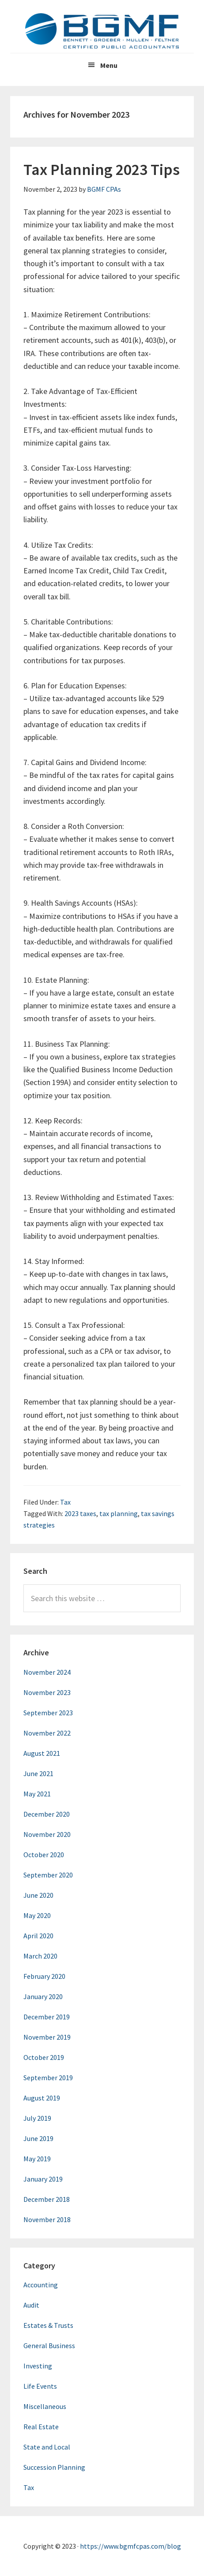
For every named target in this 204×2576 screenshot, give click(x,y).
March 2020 (40, 1956)
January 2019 (43, 2179)
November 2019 (47, 2037)
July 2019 (37, 2118)
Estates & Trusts (48, 2325)
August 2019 (41, 2097)
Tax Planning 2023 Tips (101, 169)
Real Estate (41, 2426)
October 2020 (43, 1854)
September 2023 (48, 1712)
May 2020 (37, 1915)
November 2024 (47, 1672)
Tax (65, 1502)
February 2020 (44, 1976)
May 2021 (37, 1793)
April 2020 (38, 1935)
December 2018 (46, 2199)
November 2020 (47, 1834)
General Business (49, 2345)
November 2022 (47, 1732)
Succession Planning (54, 2467)
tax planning (118, 1513)
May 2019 (37, 2158)
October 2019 (43, 2057)
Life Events (40, 2386)
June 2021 (38, 1773)
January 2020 (43, 1996)
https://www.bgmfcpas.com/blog (130, 2546)
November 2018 (47, 2219)
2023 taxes (80, 1513)
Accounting (40, 2284)
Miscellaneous (44, 2406)
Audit (31, 2305)
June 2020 (38, 1895)
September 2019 (48, 2077)
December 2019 (46, 2016)
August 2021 (41, 1753)
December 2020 (46, 1814)
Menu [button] (108, 65)
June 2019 (38, 2138)
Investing (37, 2365)
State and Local (46, 2446)
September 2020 (48, 1874)
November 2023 (47, 1692)
